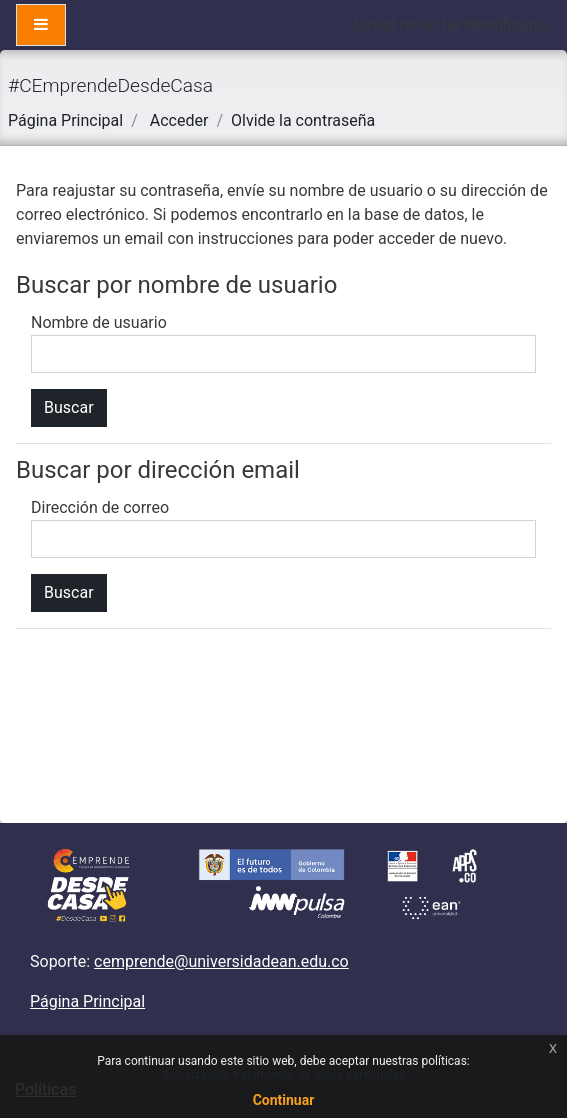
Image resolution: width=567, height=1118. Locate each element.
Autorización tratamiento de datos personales (283, 1075)
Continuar (284, 1100)
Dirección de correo (100, 507)
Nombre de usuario (99, 322)
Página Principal (65, 120)
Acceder (179, 120)
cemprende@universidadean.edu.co (221, 961)
